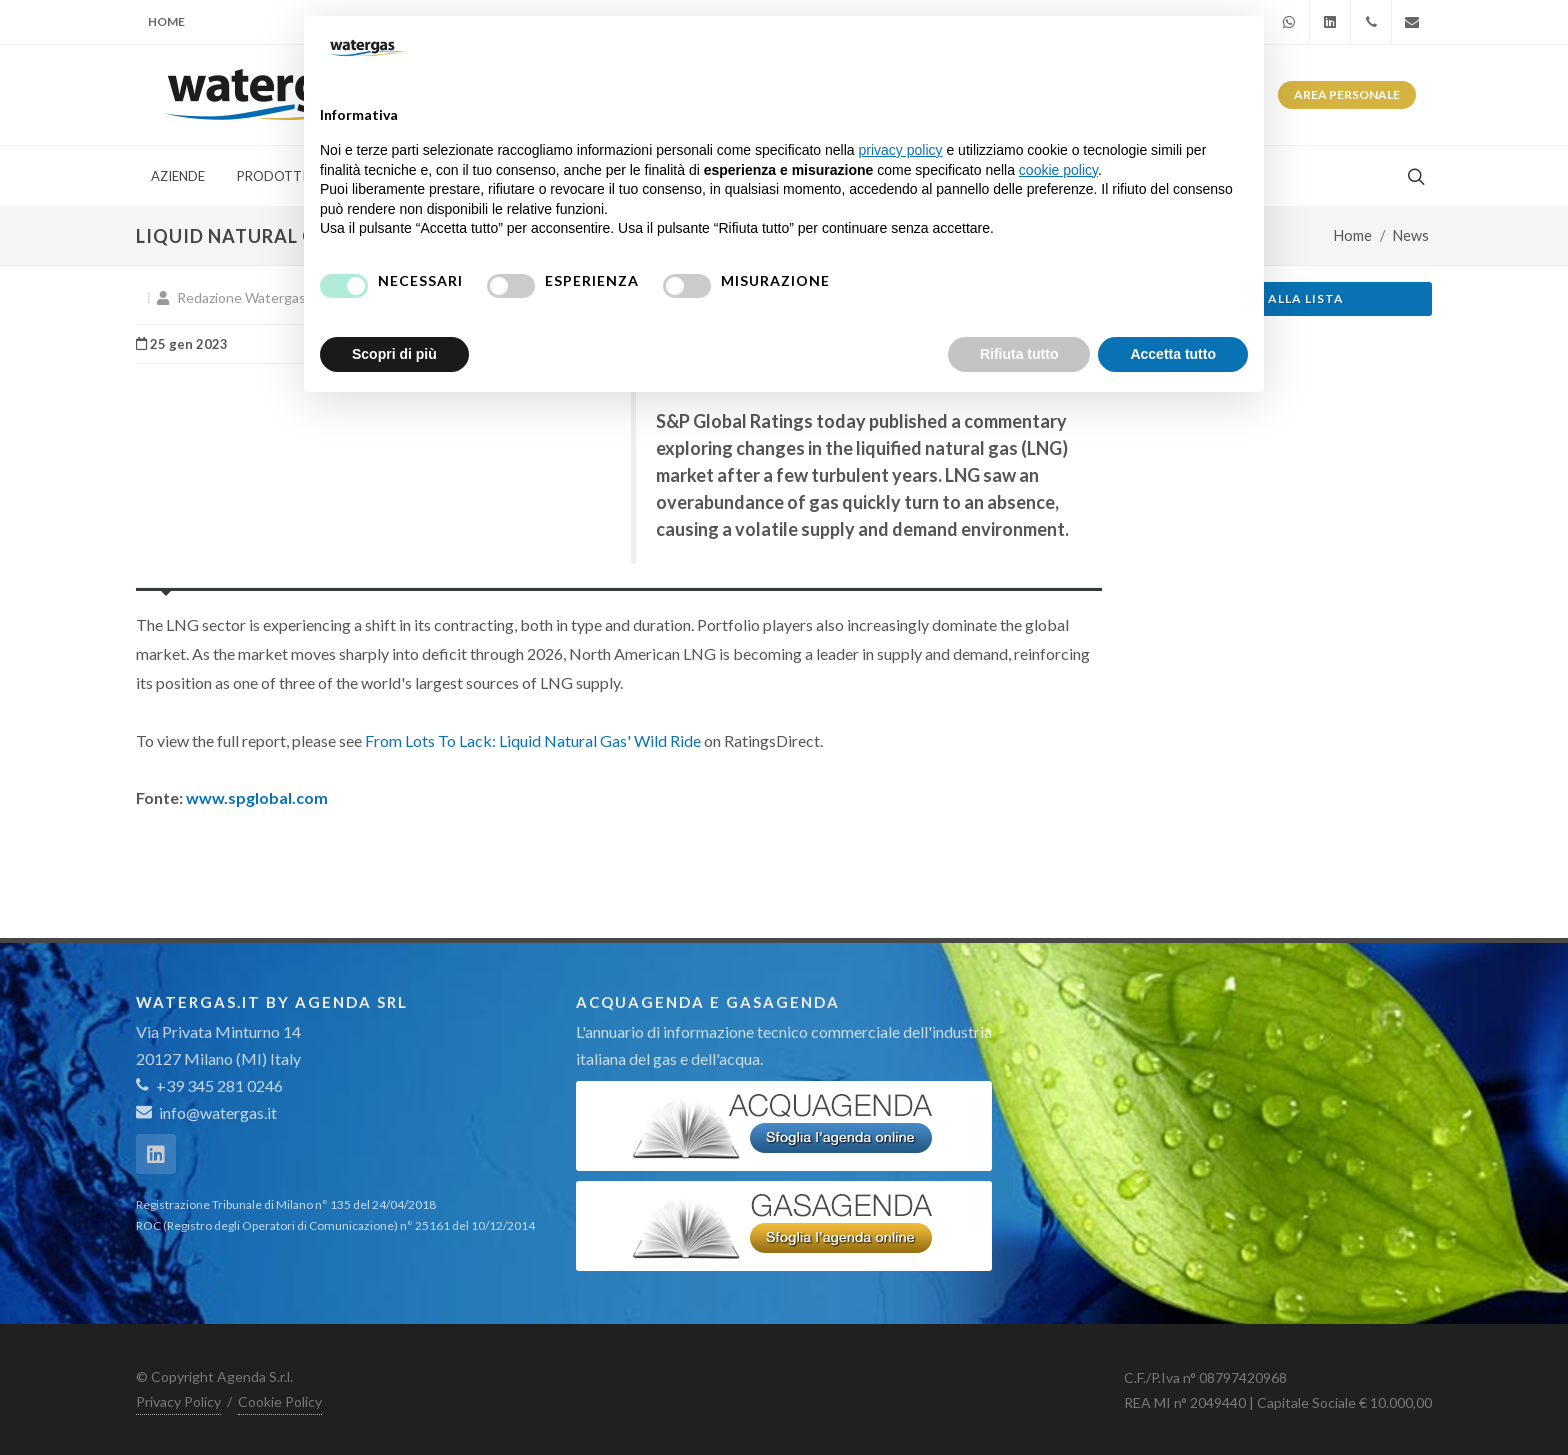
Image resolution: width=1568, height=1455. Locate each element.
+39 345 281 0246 (209, 1085)
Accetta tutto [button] (1173, 354)
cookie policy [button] (1058, 170)
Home (166, 21)
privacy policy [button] (901, 150)
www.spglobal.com (257, 797)
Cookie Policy (280, 1401)
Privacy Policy (178, 1401)
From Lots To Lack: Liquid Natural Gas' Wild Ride (533, 740)
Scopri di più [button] (394, 354)
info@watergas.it (218, 1112)
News (1411, 235)
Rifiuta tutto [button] (1019, 354)
